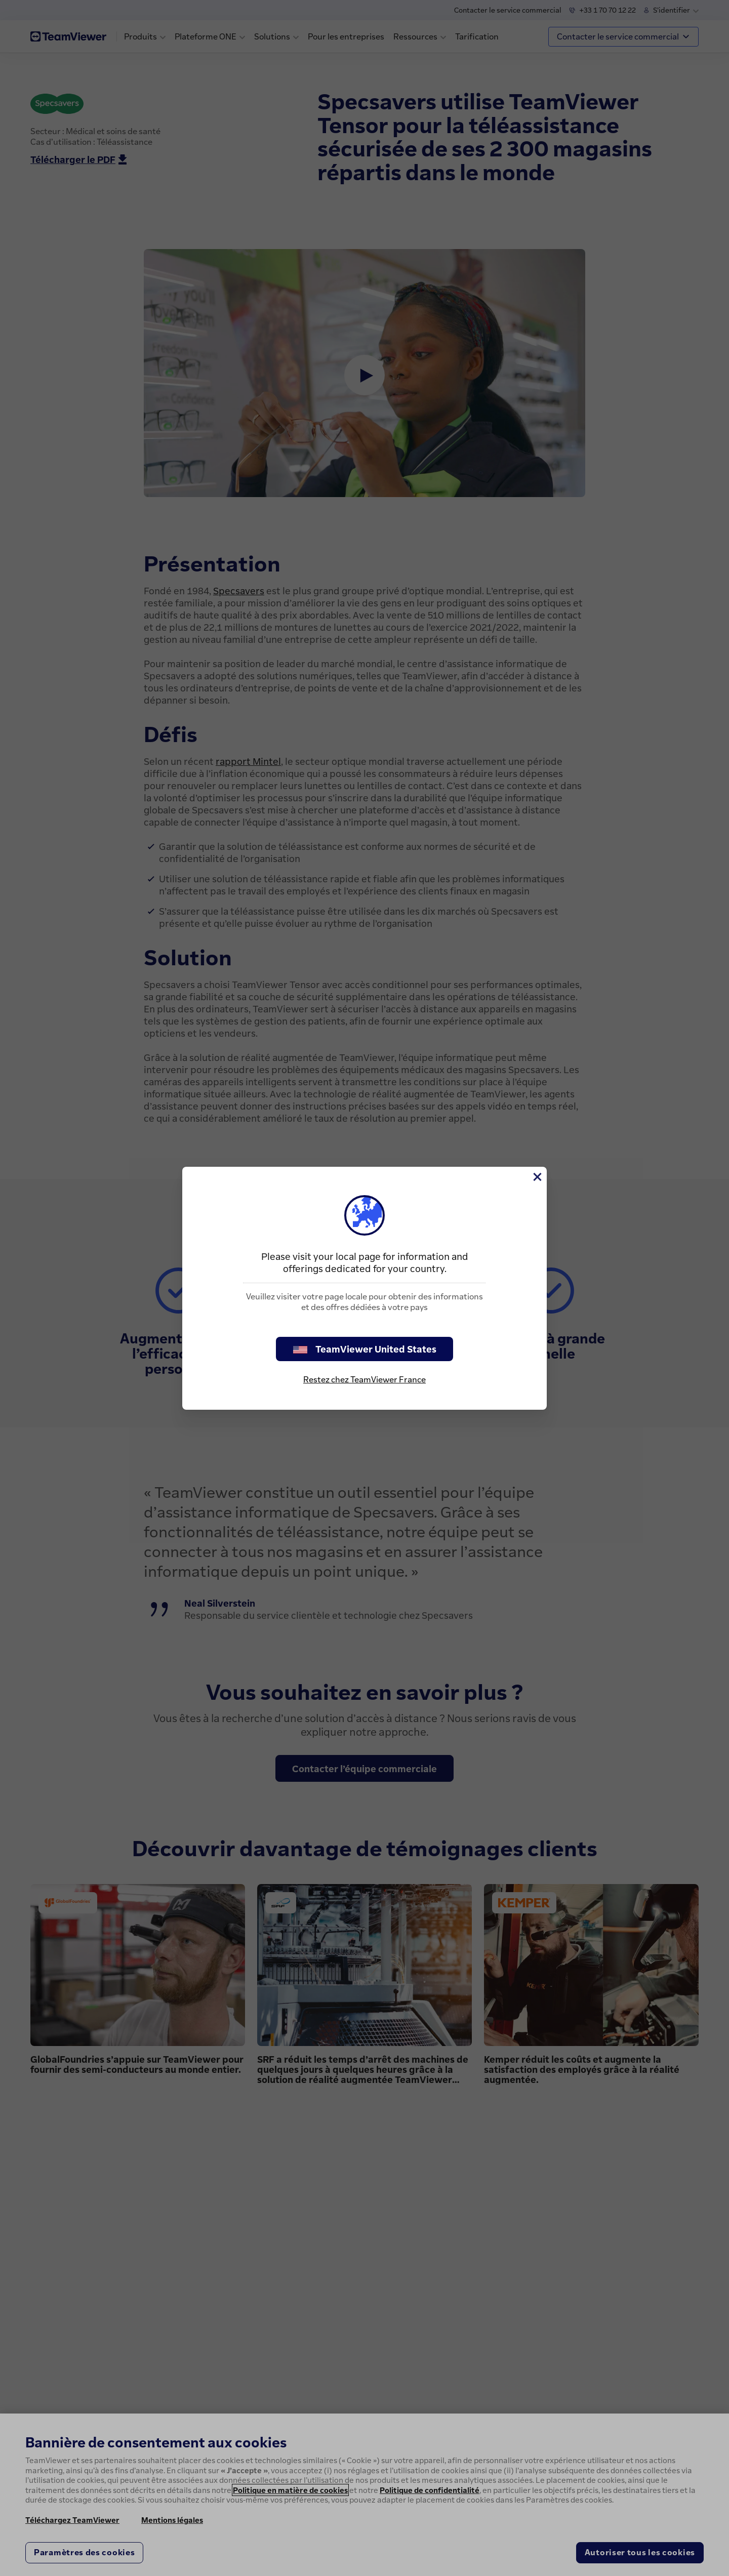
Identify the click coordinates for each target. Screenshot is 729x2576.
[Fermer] (536, 1177)
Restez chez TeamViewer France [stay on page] (364, 1379)
